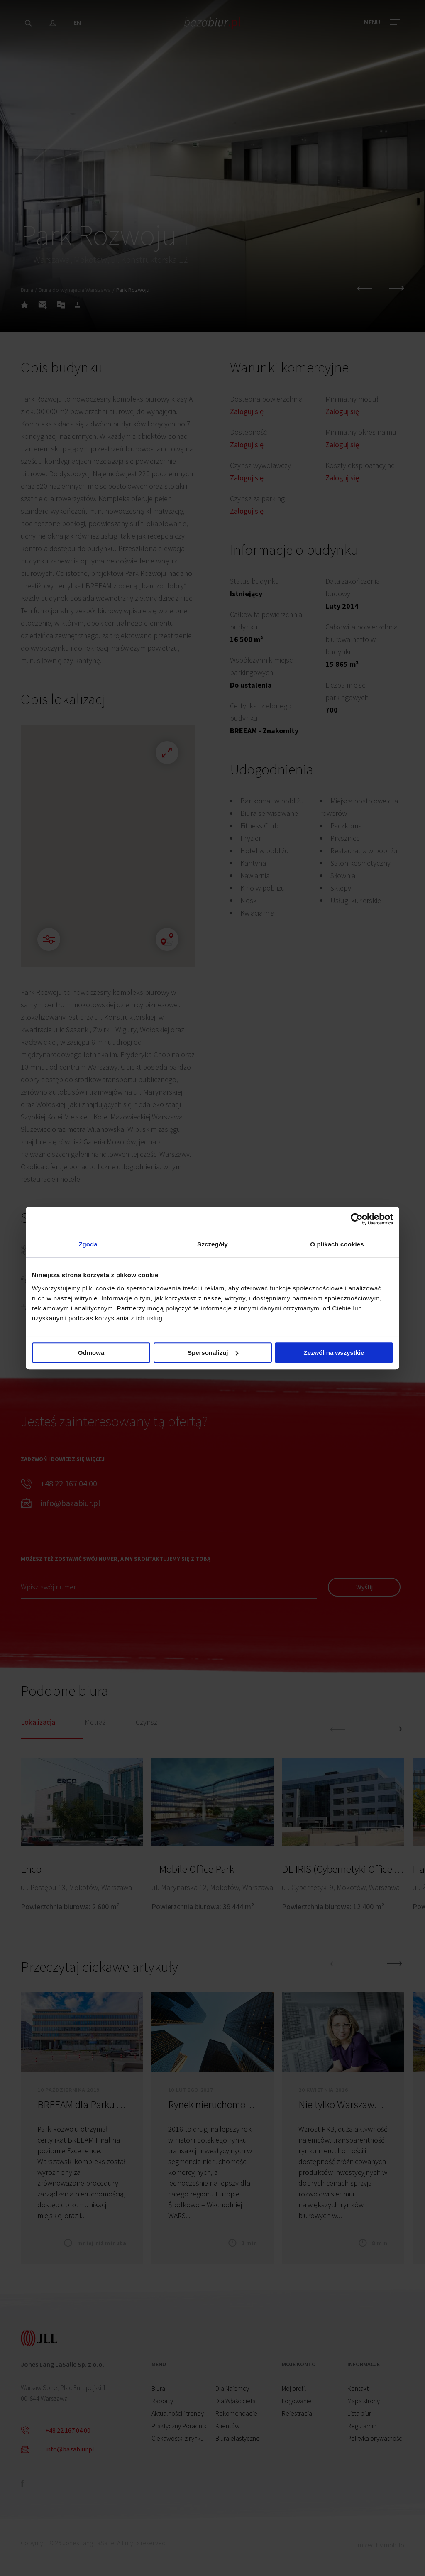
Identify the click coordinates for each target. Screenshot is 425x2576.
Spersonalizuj (213, 1352)
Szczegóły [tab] (212, 1244)
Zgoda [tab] (88, 1244)
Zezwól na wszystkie (334, 1352)
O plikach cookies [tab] (337, 1244)
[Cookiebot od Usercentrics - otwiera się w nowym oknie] (356, 1219)
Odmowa (91, 1352)
